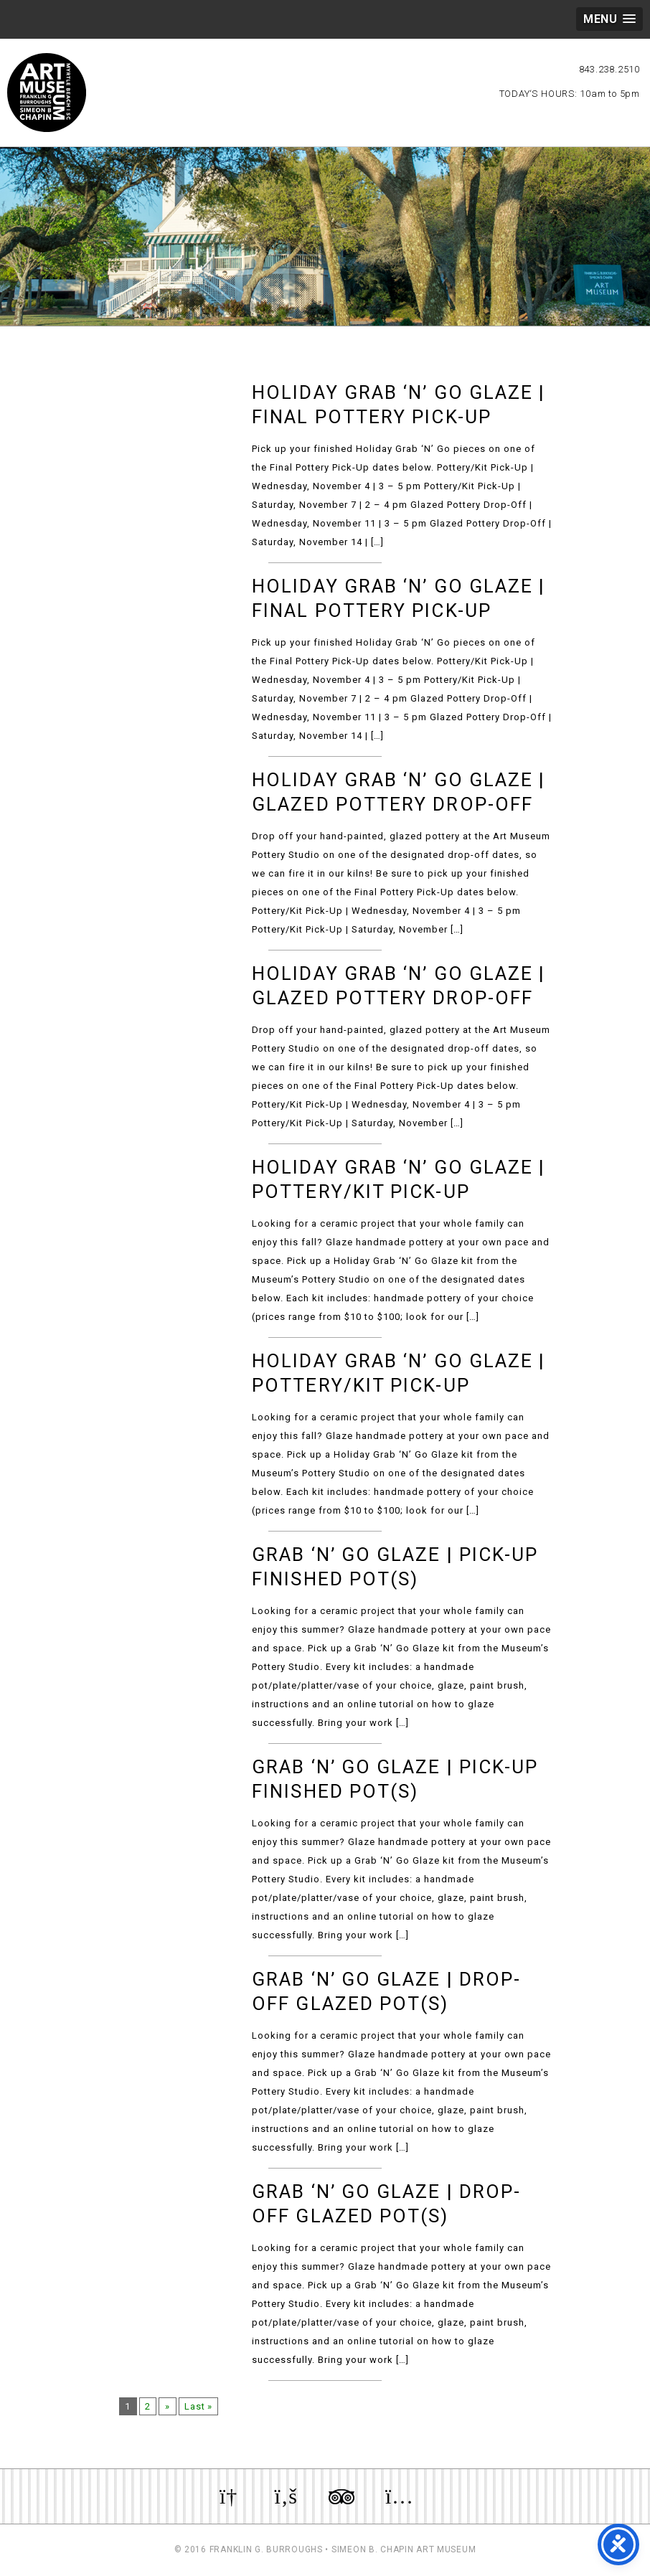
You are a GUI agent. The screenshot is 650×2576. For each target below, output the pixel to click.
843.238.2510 (609, 69)
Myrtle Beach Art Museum (46, 92)
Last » (201, 2406)
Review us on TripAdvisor (341, 2496)
